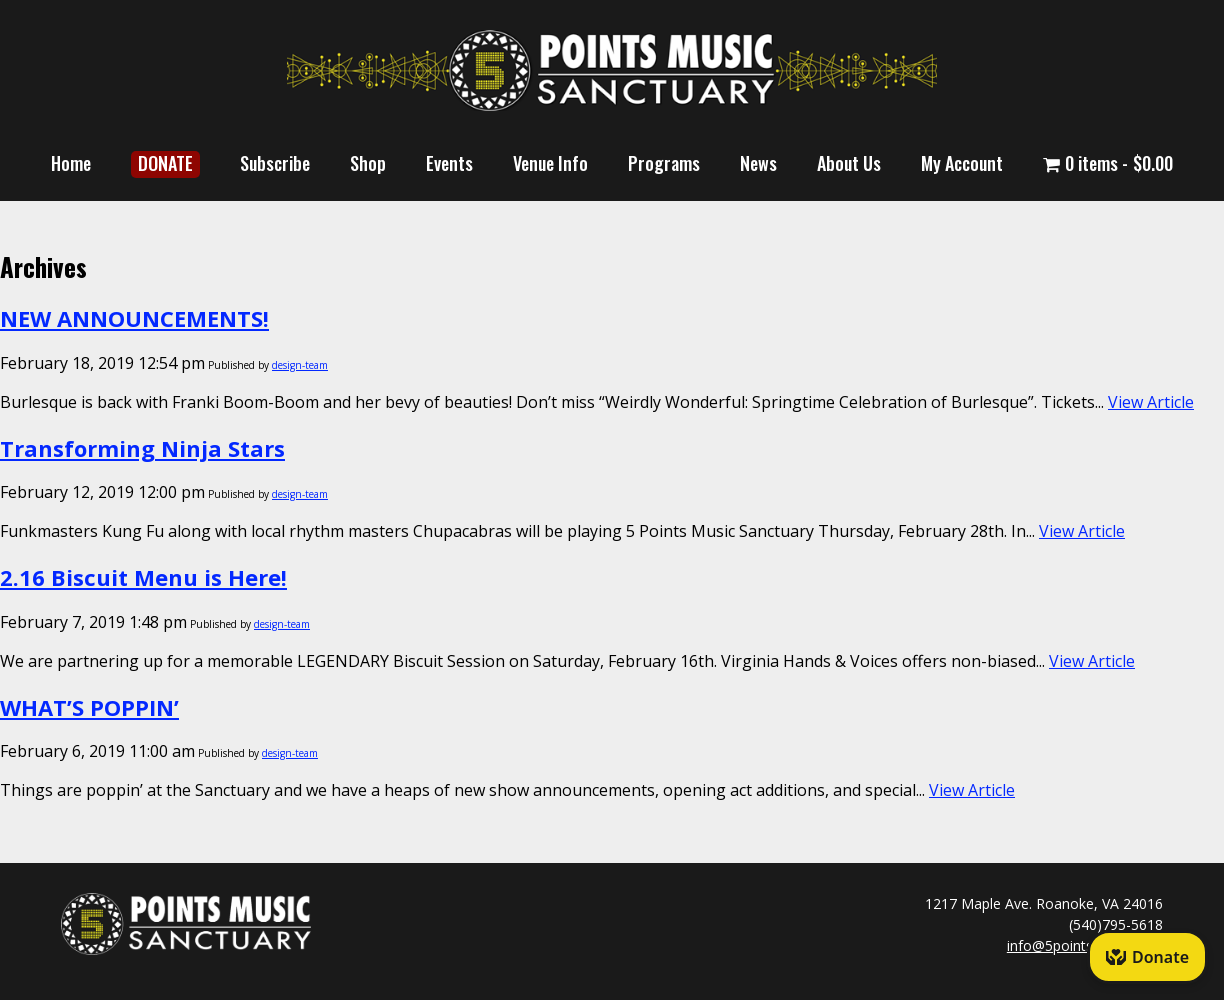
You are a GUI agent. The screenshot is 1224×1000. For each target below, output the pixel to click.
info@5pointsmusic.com (1085, 945)
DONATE (165, 163)
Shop (368, 163)
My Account (962, 163)
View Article (1151, 402)
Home (71, 163)
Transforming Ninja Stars (142, 448)
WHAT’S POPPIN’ (89, 707)
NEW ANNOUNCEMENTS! (134, 318)
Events (449, 163)
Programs (664, 163)
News (758, 163)
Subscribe (275, 163)
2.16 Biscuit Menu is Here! (143, 577)
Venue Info (550, 163)
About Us (849, 163)
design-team (300, 365)
